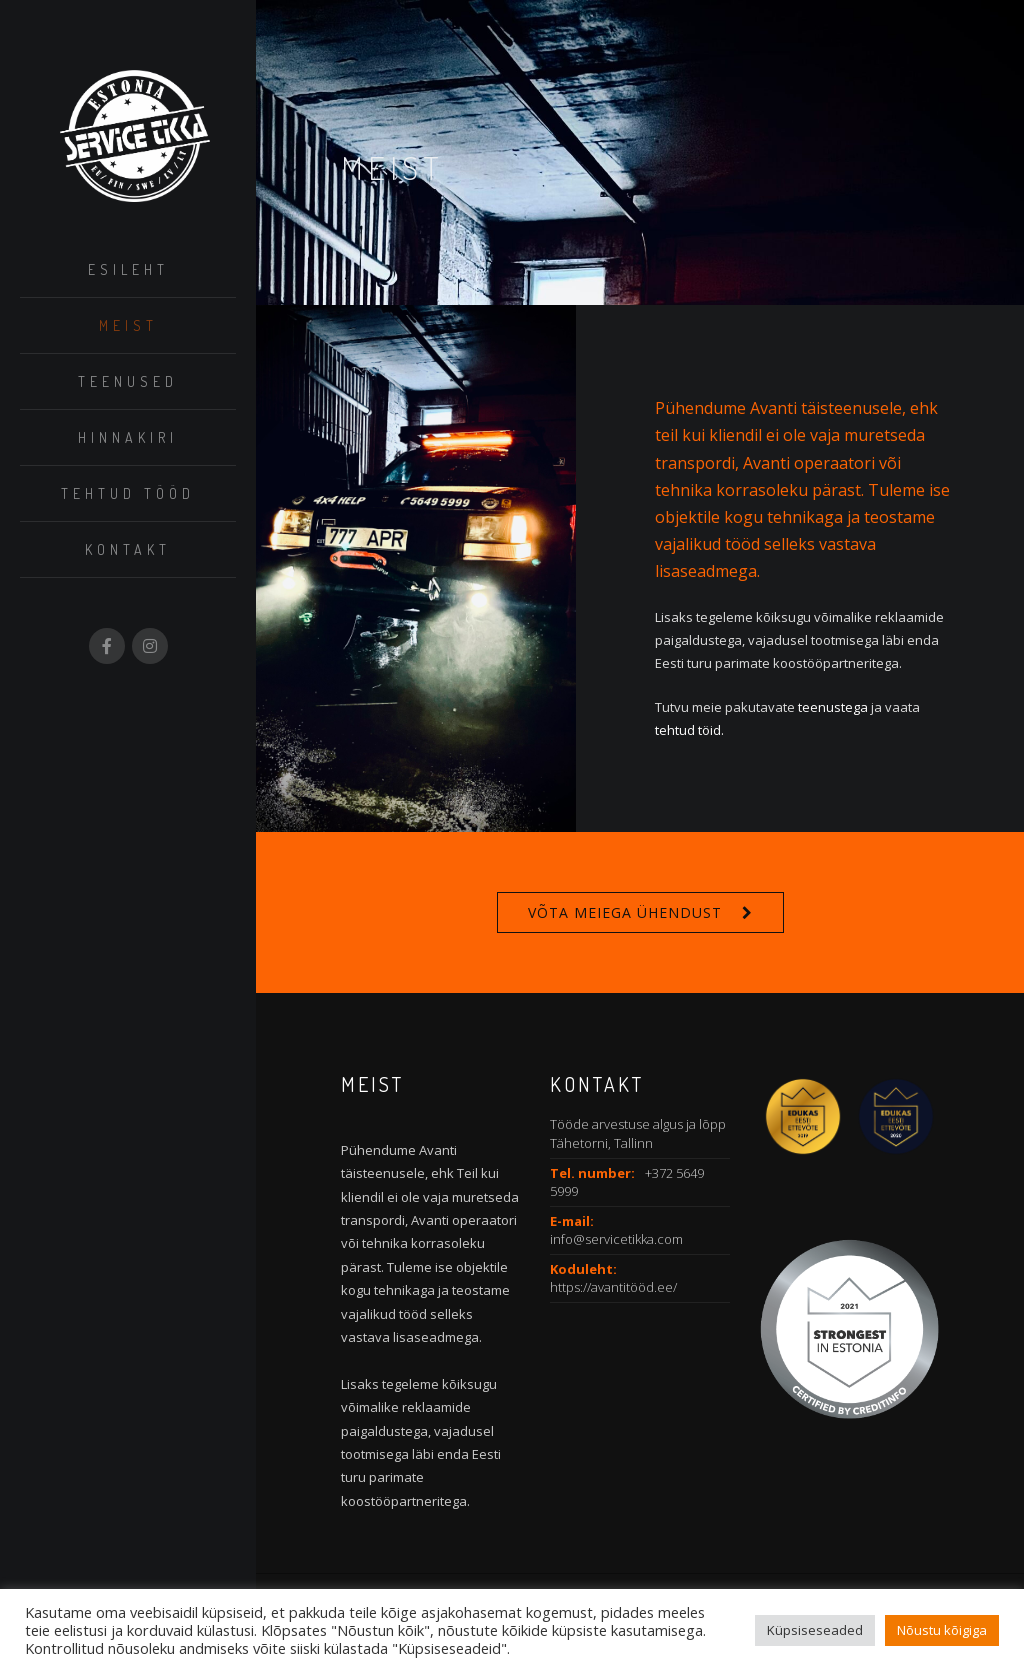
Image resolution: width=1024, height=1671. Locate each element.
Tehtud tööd (128, 493)
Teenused (128, 381)
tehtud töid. (689, 730)
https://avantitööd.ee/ (613, 1287)
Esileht (128, 269)
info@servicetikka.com (616, 1239)
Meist (128, 325)
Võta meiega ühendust (625, 912)
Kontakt (128, 549)
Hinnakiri (128, 437)
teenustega (833, 707)
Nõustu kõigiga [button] (942, 1630)
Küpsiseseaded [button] (815, 1630)
